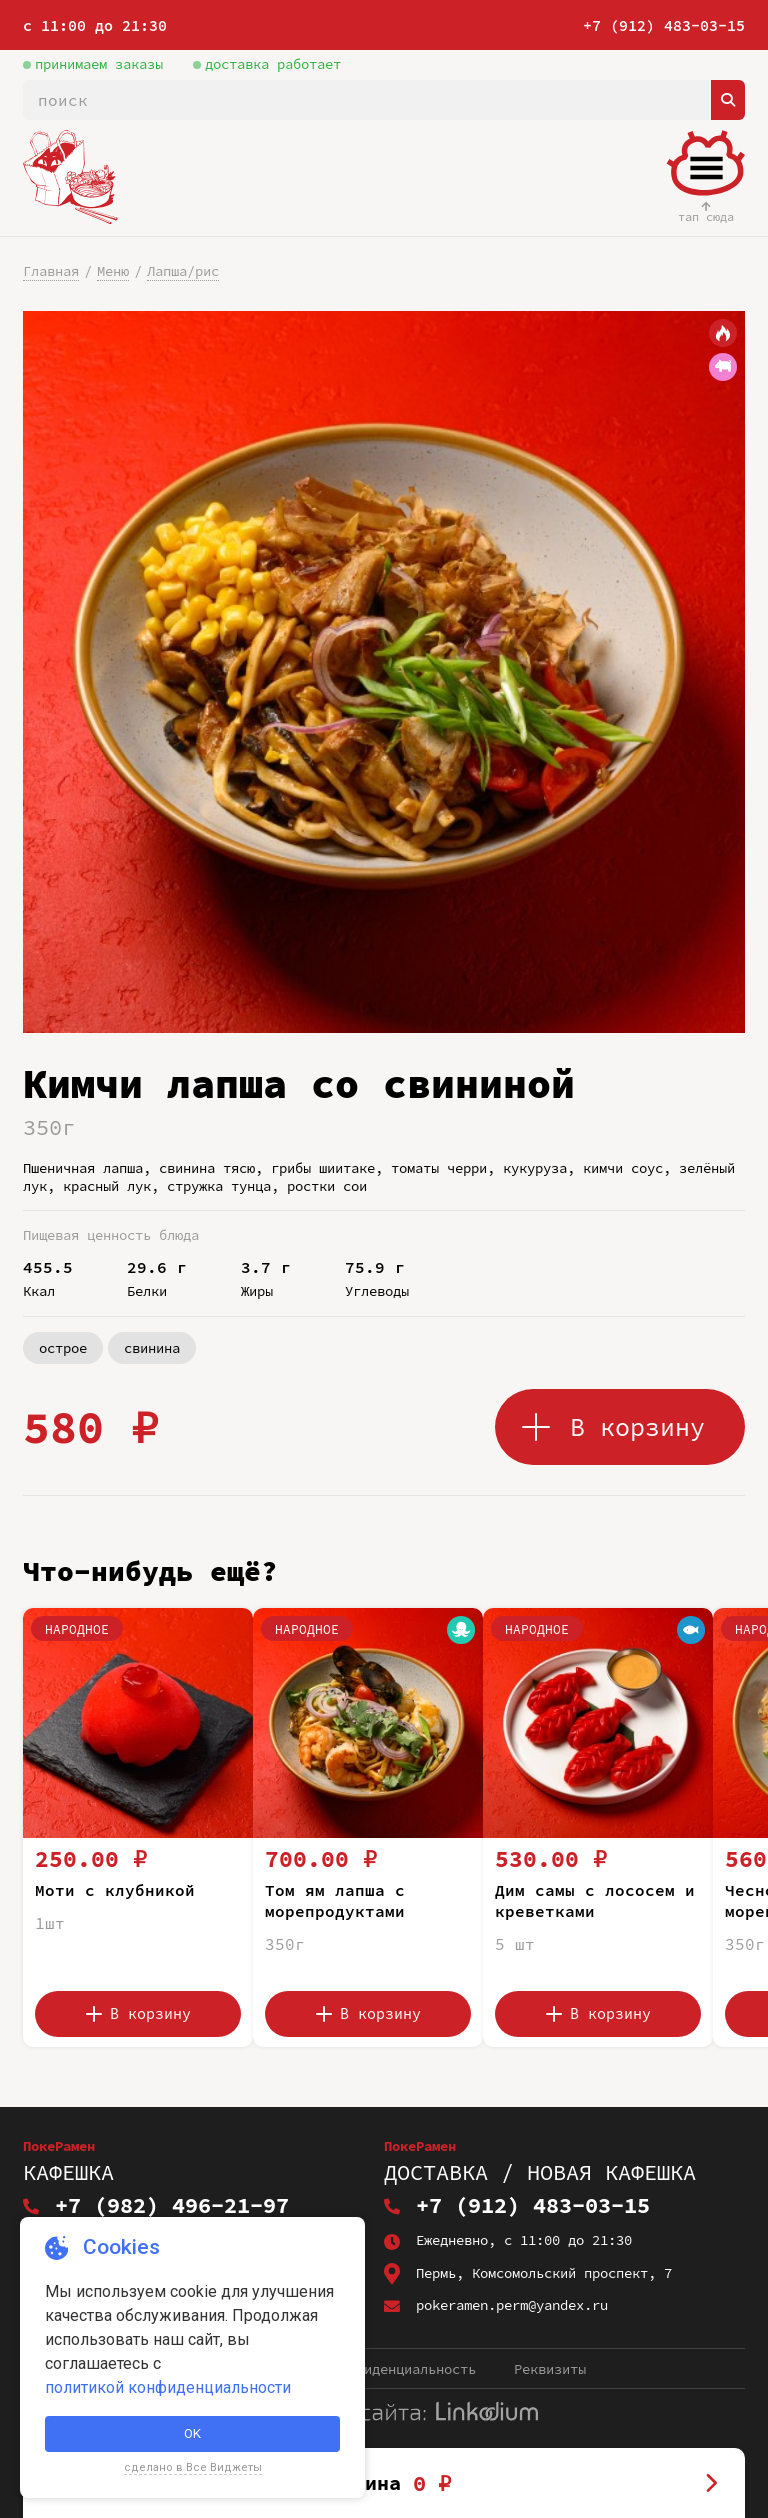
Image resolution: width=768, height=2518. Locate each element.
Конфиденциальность (404, 2369)
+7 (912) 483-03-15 (664, 25)
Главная (51, 271)
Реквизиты (550, 2369)
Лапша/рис (183, 271)
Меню (113, 271)
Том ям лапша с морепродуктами (335, 1900)
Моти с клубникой (115, 1890)
